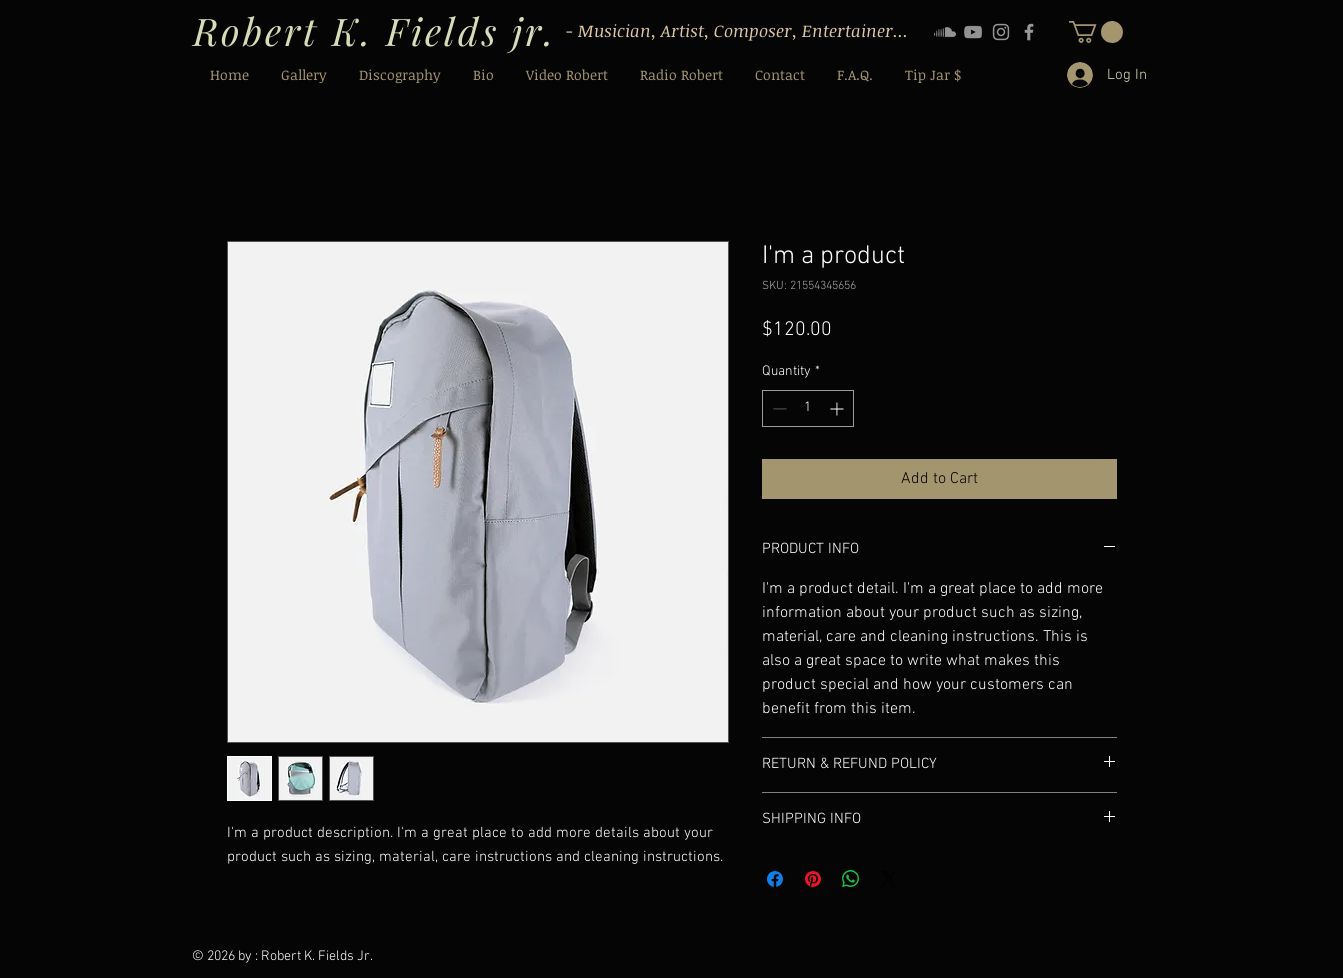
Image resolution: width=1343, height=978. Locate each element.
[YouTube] (973, 32)
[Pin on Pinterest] (813, 879)
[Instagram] (1001, 32)
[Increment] (838, 408)
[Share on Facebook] (775, 879)
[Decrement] (777, 408)
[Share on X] (889, 879)
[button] (1096, 32)
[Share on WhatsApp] (851, 879)
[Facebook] (1029, 32)
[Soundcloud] (945, 32)
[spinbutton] (808, 408)
